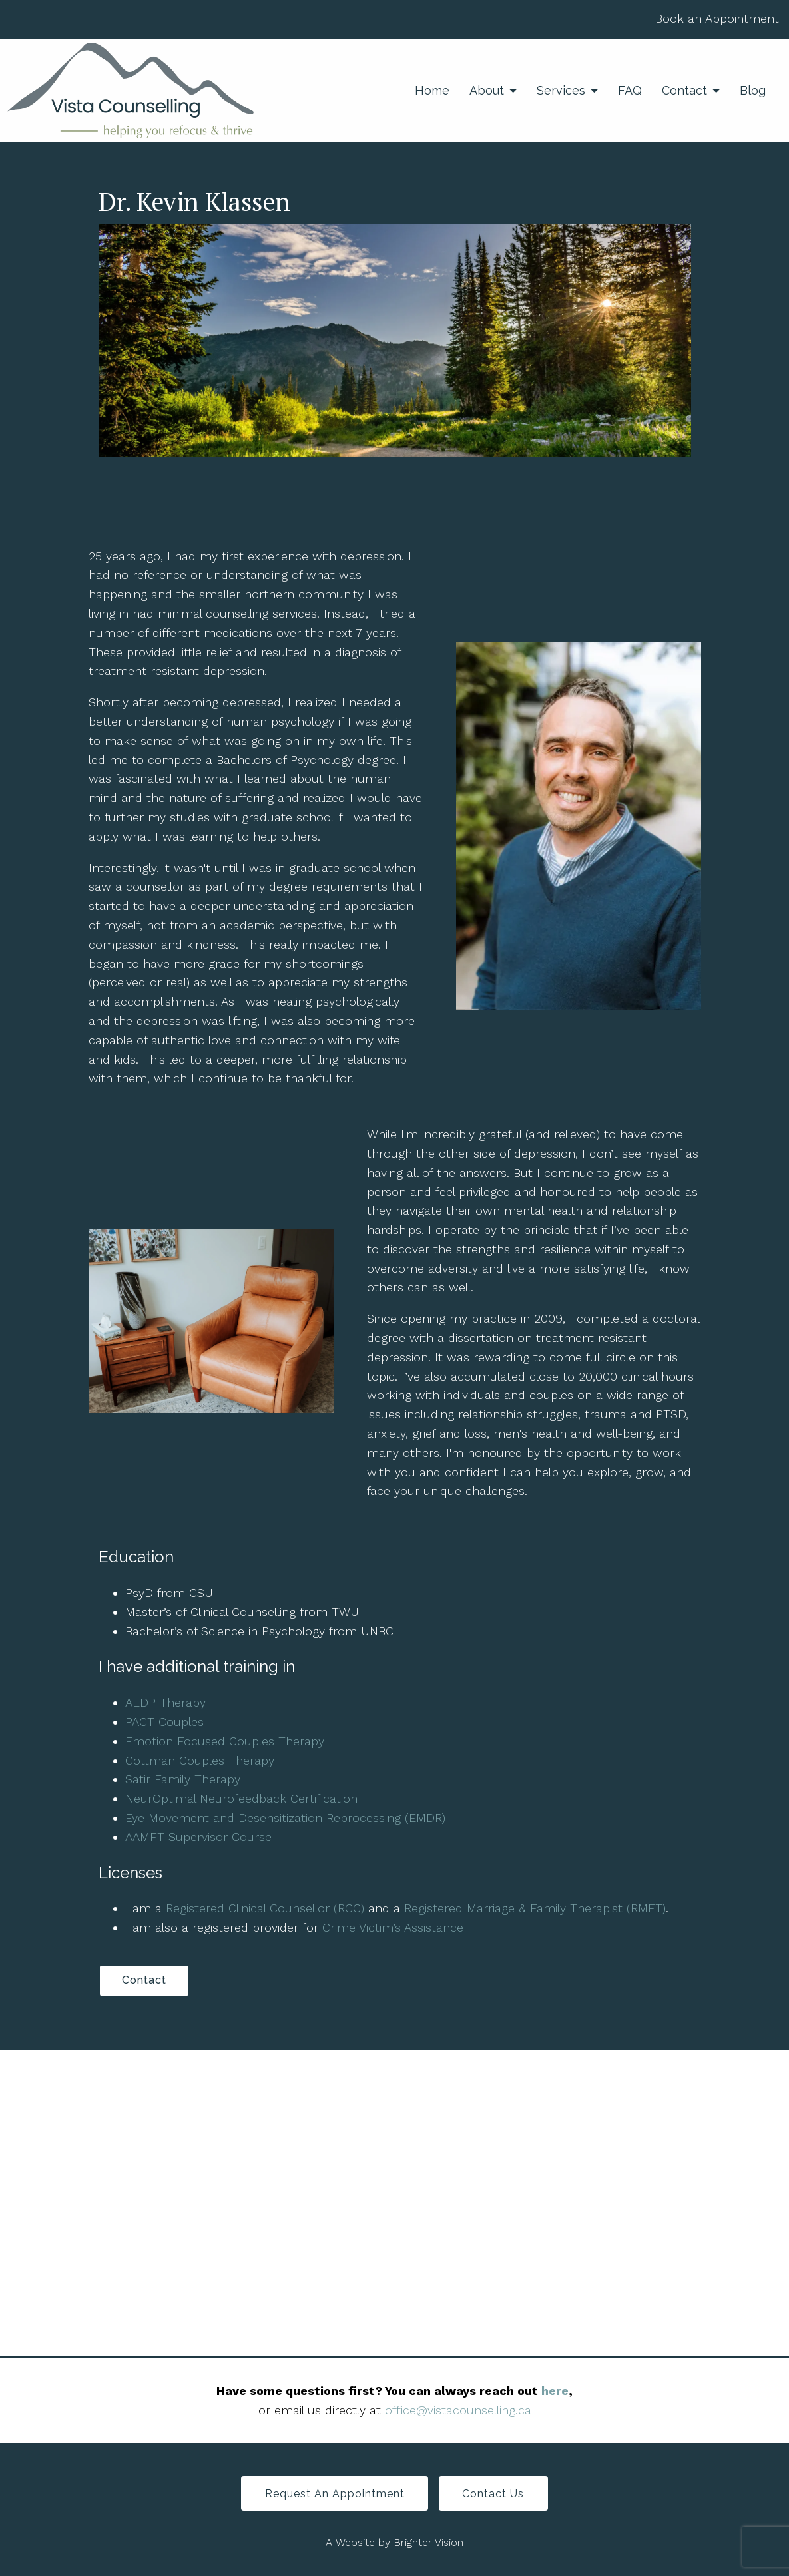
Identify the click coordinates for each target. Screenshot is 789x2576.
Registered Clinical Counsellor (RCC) (265, 1908)
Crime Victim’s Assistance (392, 1927)
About (486, 90)
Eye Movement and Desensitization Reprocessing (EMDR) (285, 1818)
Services (561, 90)
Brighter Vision (428, 2544)
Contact (684, 90)
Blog (753, 90)
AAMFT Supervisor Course (198, 1837)
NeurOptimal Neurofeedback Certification (241, 1798)
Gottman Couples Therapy (199, 1760)
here (555, 2391)
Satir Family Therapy (182, 1779)
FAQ (630, 90)
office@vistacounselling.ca (458, 2411)
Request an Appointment (333, 2495)
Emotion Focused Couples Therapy (224, 1741)
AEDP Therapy (165, 1702)
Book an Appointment (717, 18)
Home (432, 90)
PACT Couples (164, 1722)
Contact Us (494, 2495)
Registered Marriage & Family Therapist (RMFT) (535, 1908)
